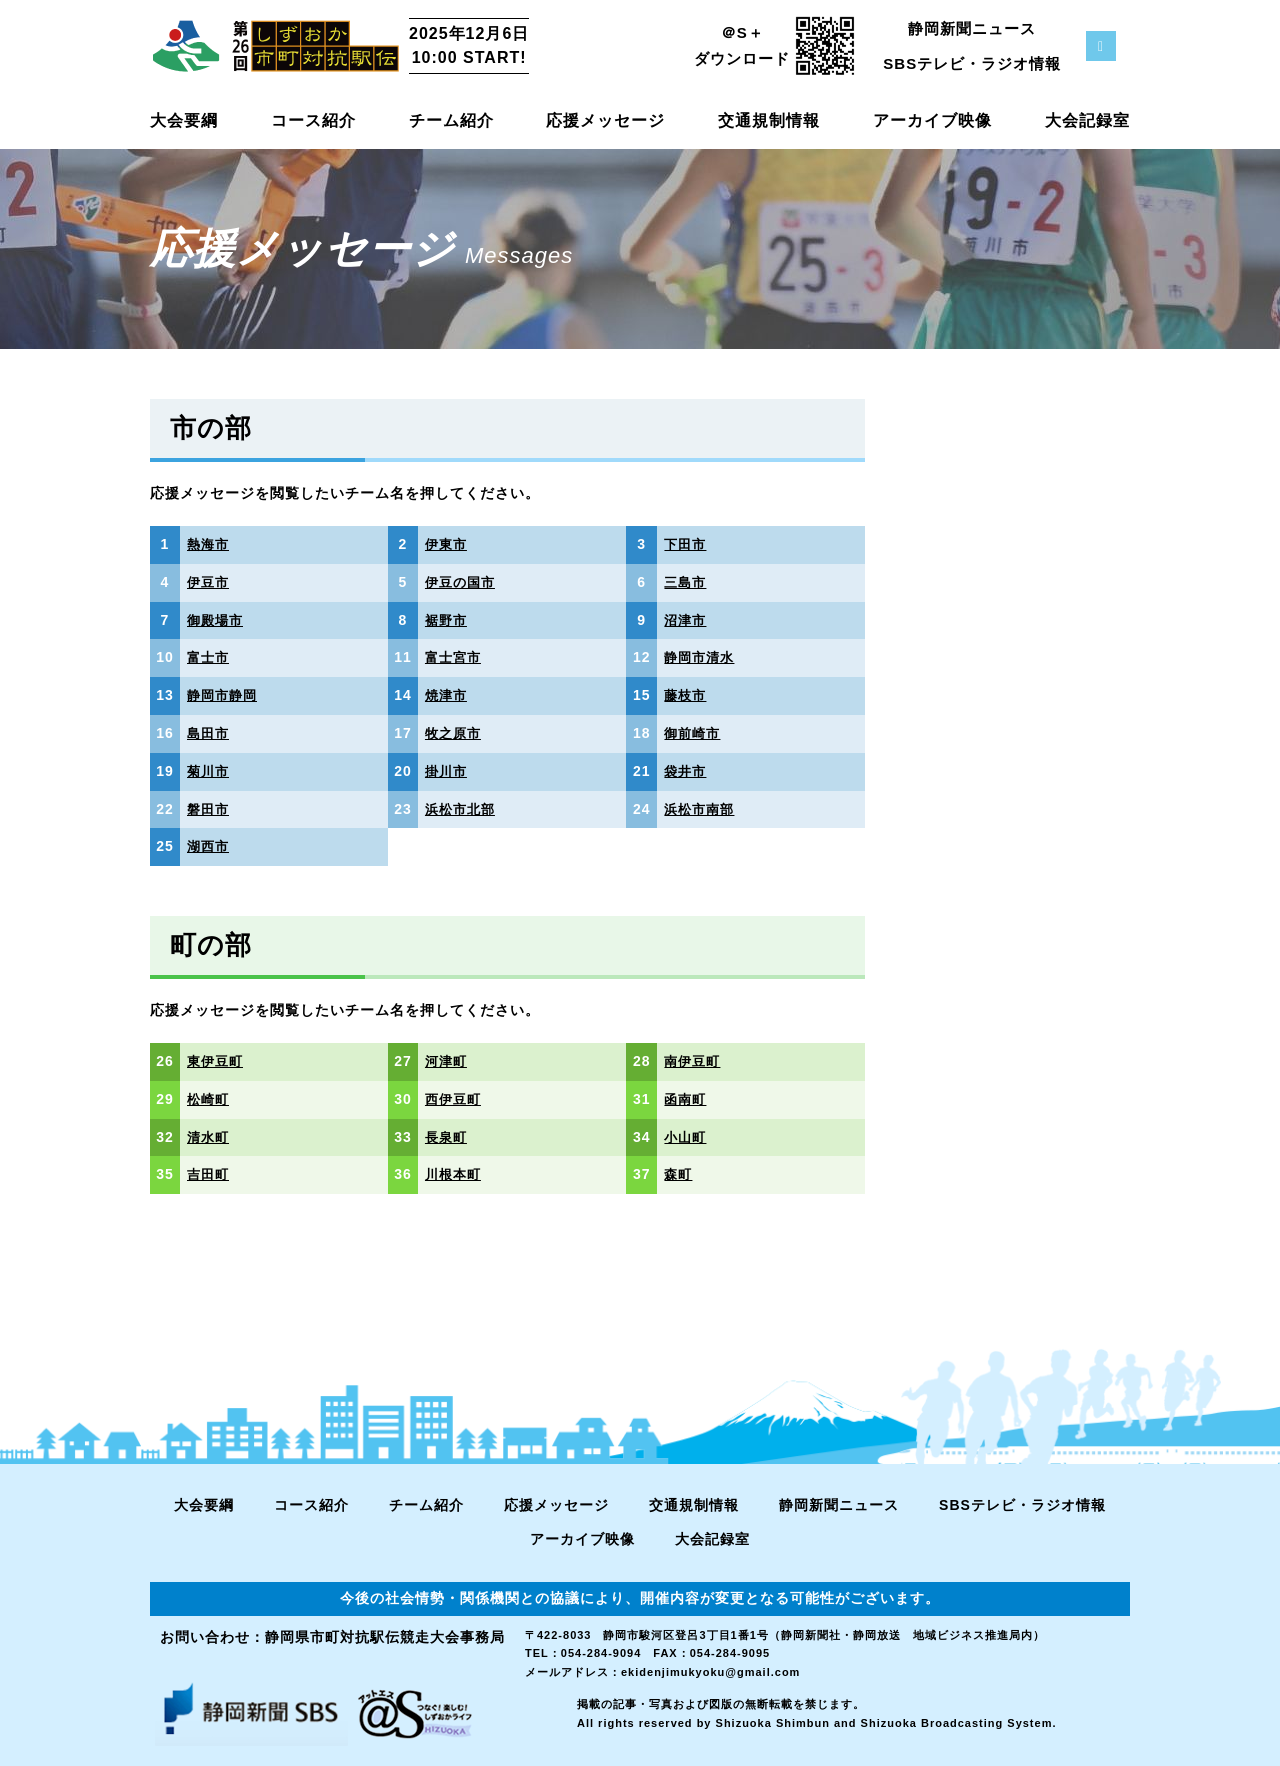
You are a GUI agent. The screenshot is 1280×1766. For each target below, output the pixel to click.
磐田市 (209, 809)
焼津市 (447, 695)
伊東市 (447, 544)
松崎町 (209, 1099)
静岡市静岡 (224, 695)
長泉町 (447, 1137)
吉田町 (209, 1174)
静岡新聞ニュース (972, 28)
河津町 (447, 1061)
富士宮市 (455, 657)
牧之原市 (455, 733)
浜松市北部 (462, 809)
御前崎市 (694, 733)
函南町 (686, 1099)
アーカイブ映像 (932, 120)
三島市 (686, 582)
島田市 (209, 733)
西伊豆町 (455, 1099)
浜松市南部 (701, 809)
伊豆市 (209, 582)
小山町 (686, 1137)
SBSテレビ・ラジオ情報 (972, 63)
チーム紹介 (451, 120)
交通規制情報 (769, 120)
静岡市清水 (701, 657)
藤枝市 (686, 695)
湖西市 (209, 846)
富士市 (209, 657)
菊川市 (209, 771)
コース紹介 (313, 120)
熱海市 (209, 544)
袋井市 (686, 771)
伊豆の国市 (462, 582)
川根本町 (455, 1174)
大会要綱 (184, 120)
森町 (679, 1174)
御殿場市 (217, 620)
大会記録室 (1087, 120)
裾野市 (447, 620)
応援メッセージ (605, 120)
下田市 (686, 544)
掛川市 (447, 771)
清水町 (209, 1137)
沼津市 (686, 620)
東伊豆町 (217, 1061)
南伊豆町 (694, 1061)
